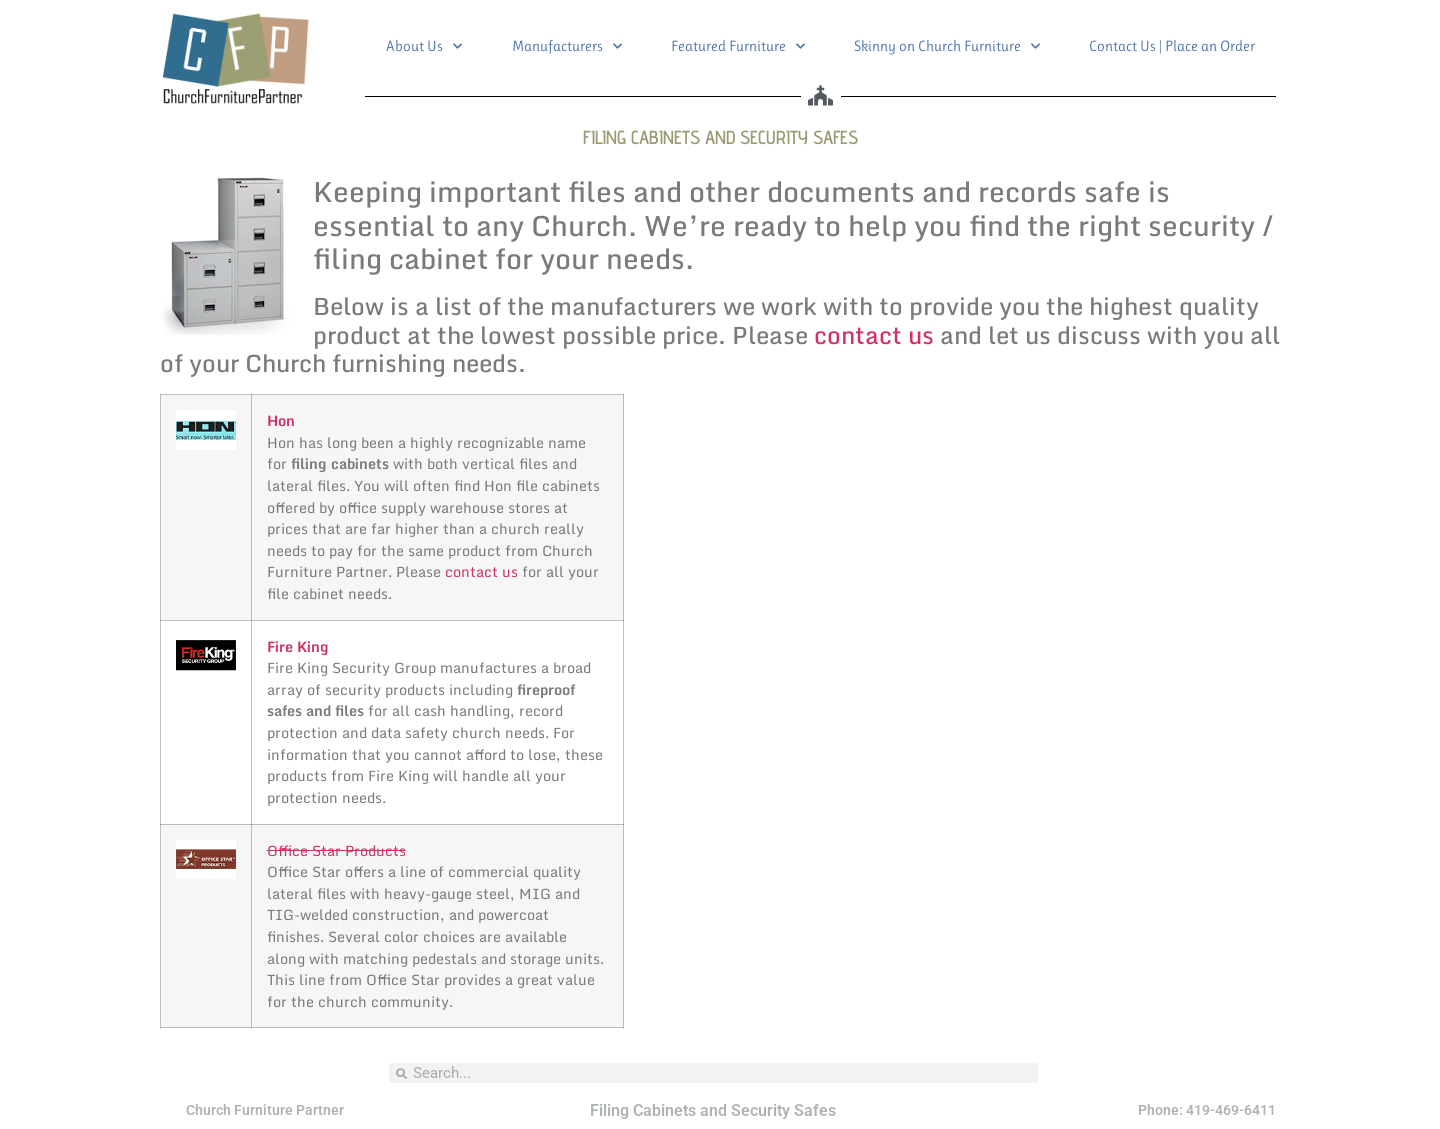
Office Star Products (336, 850)
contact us (874, 334)
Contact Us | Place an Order (1172, 46)
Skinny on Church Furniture (947, 46)
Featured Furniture (738, 46)
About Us (424, 46)
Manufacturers (567, 46)
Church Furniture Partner (265, 1110)
